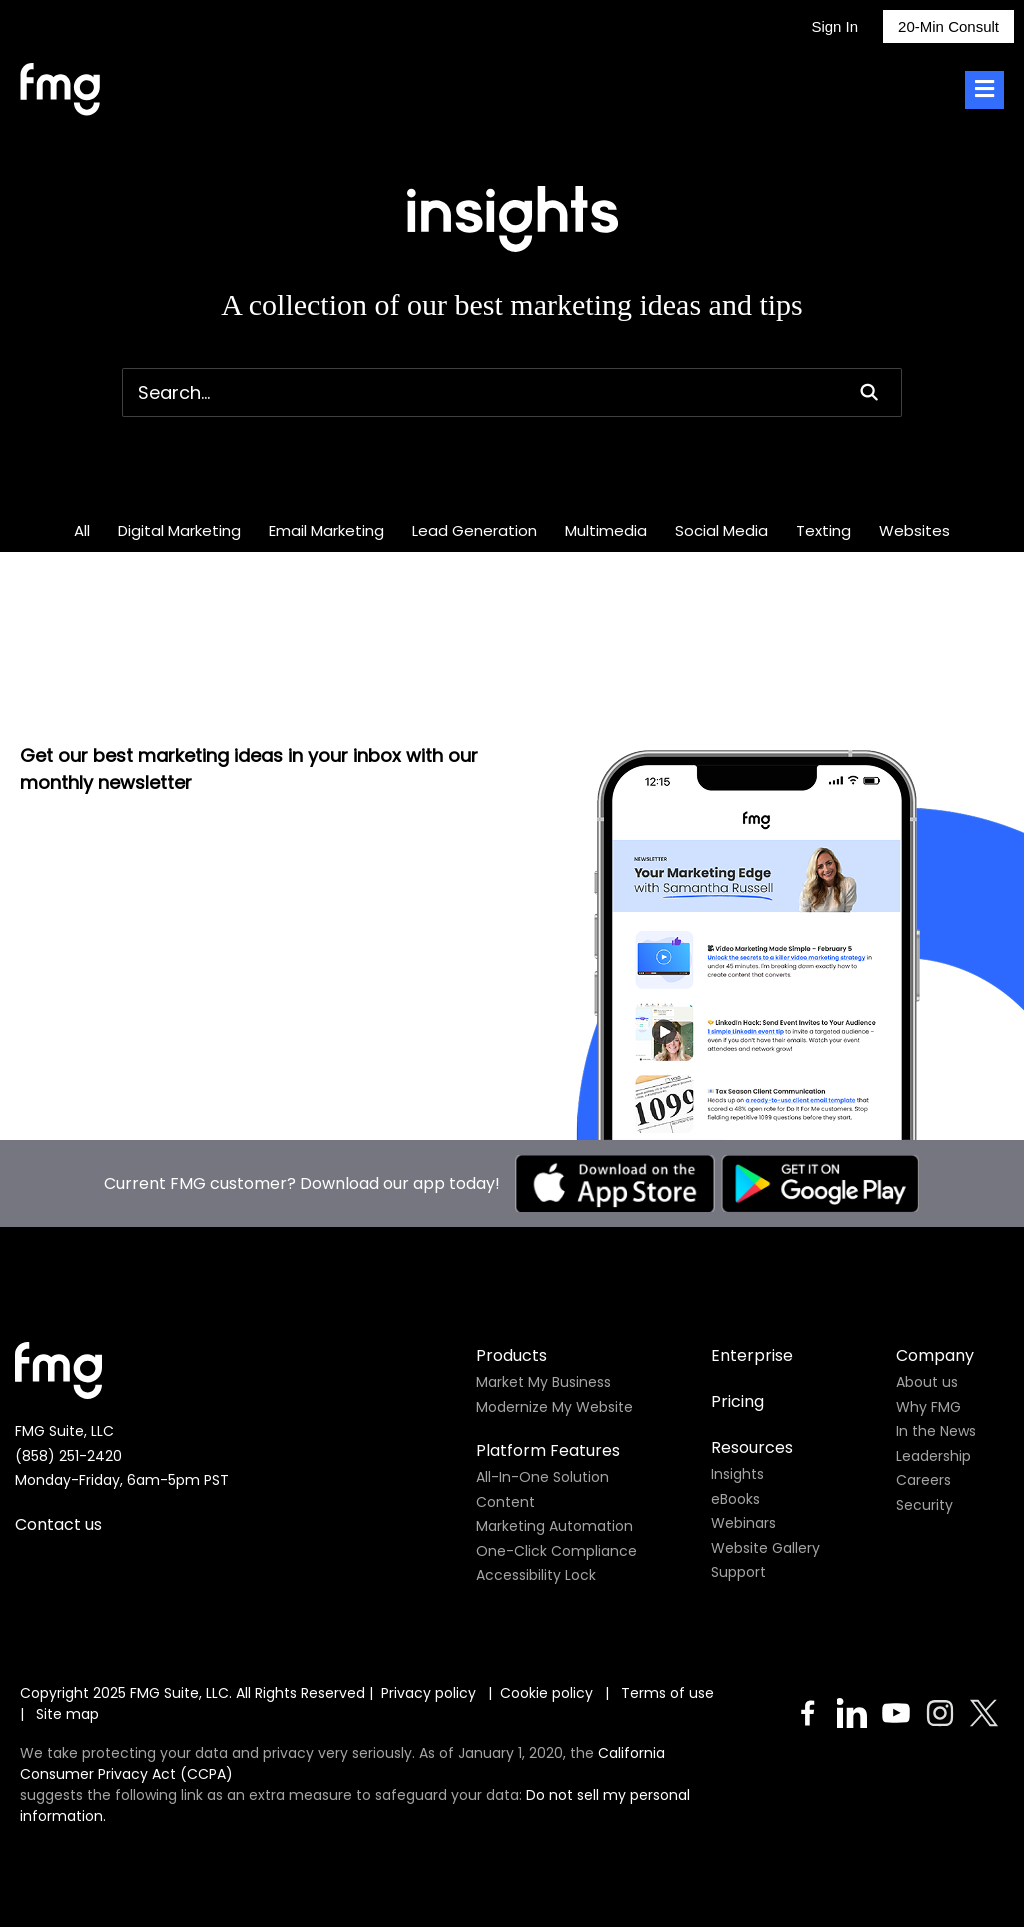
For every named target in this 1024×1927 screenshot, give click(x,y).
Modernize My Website (554, 1407)
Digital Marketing (179, 530)
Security (924, 1505)
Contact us (58, 1524)
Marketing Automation (554, 1526)
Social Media (721, 530)
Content (505, 1502)
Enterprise (752, 1355)
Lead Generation (474, 530)
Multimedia (606, 530)
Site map (67, 1714)
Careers (923, 1480)
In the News (936, 1431)
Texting (823, 530)
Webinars (743, 1523)
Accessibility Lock (536, 1575)
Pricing (737, 1401)
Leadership (933, 1456)
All (82, 530)
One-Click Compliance (556, 1551)
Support (738, 1572)
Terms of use (669, 1693)
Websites (914, 530)
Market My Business (543, 1382)
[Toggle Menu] (984, 90)
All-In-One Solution (542, 1477)
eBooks (735, 1499)
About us (927, 1382)
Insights (737, 1474)
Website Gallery (765, 1548)
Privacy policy (428, 1693)
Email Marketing (326, 530)
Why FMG (928, 1407)
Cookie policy (546, 1693)
